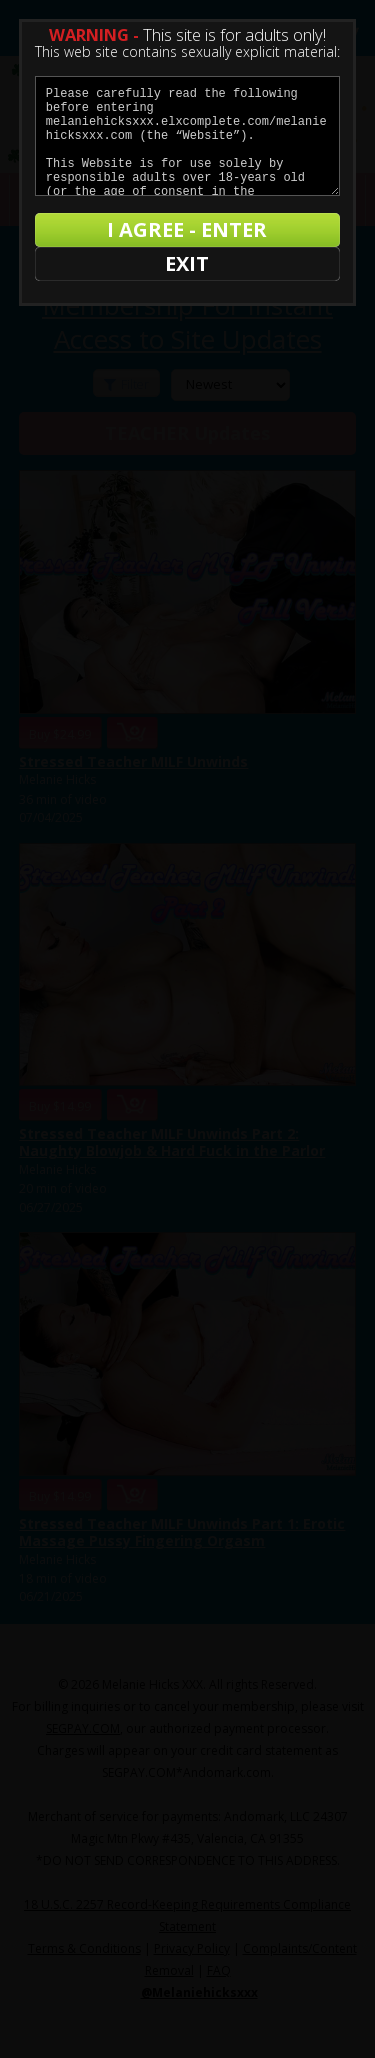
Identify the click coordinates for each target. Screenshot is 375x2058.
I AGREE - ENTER (187, 229)
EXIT (187, 263)
